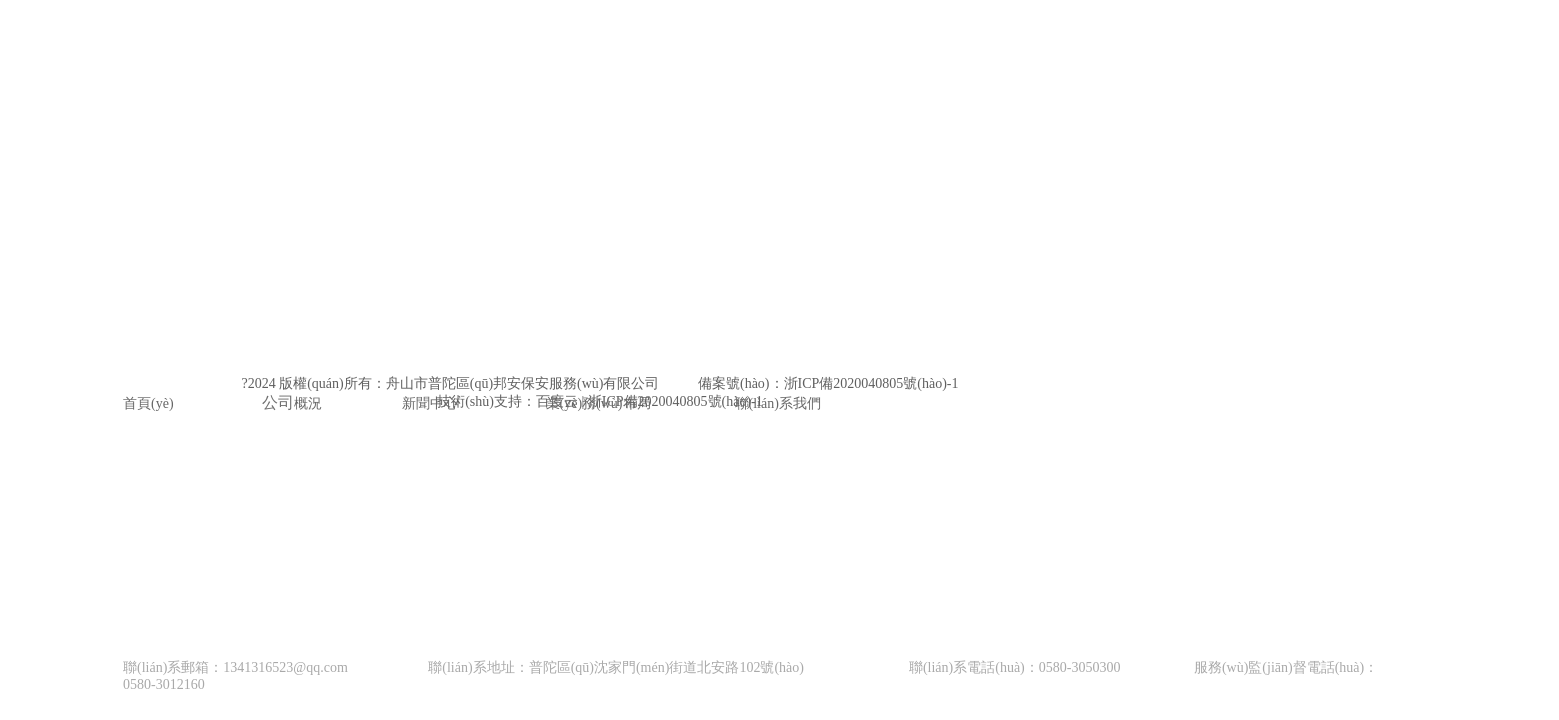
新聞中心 (430, 403)
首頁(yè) (148, 403)
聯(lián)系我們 (778, 403)
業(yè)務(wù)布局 (598, 403)
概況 (308, 403)
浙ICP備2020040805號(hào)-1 (871, 383)
